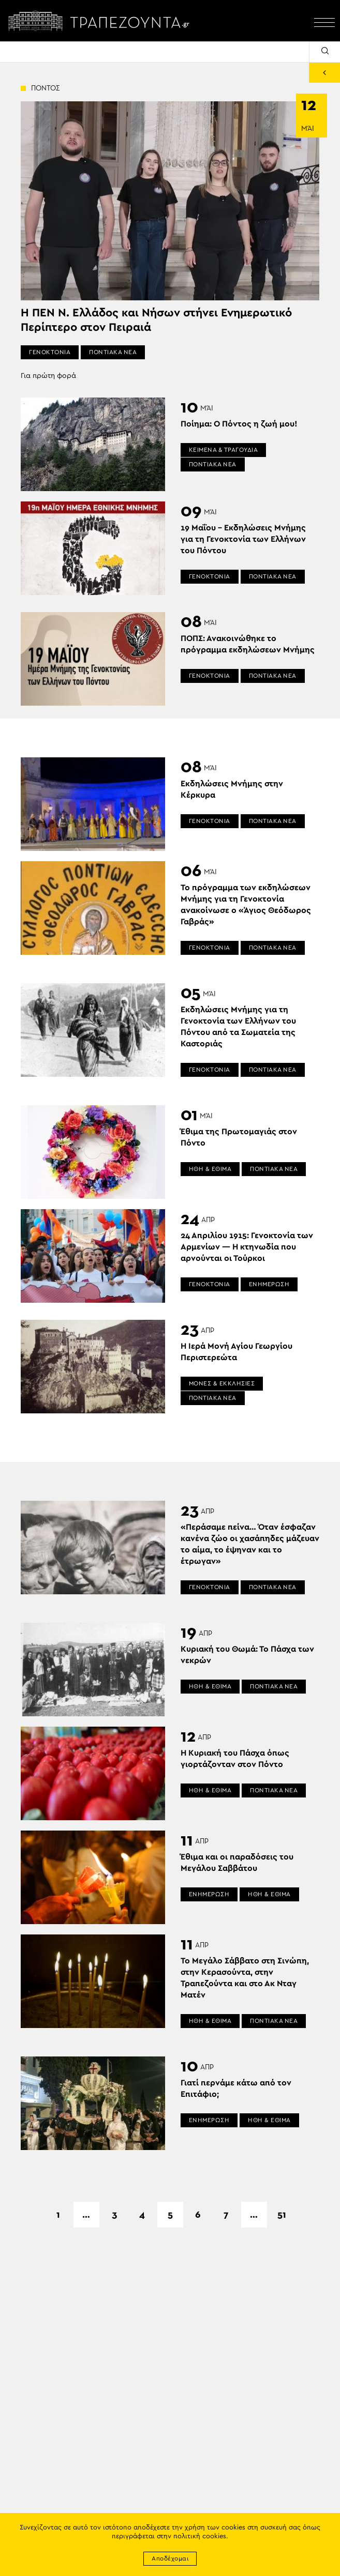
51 (281, 2214)
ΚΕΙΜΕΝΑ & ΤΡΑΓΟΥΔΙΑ (223, 450)
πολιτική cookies (199, 2536)
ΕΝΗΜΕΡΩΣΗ (269, 1284)
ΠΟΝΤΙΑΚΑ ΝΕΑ (113, 352)
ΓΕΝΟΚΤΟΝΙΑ (49, 352)
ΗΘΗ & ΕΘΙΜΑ (210, 1169)
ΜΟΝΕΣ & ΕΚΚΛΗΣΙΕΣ (222, 1383)
